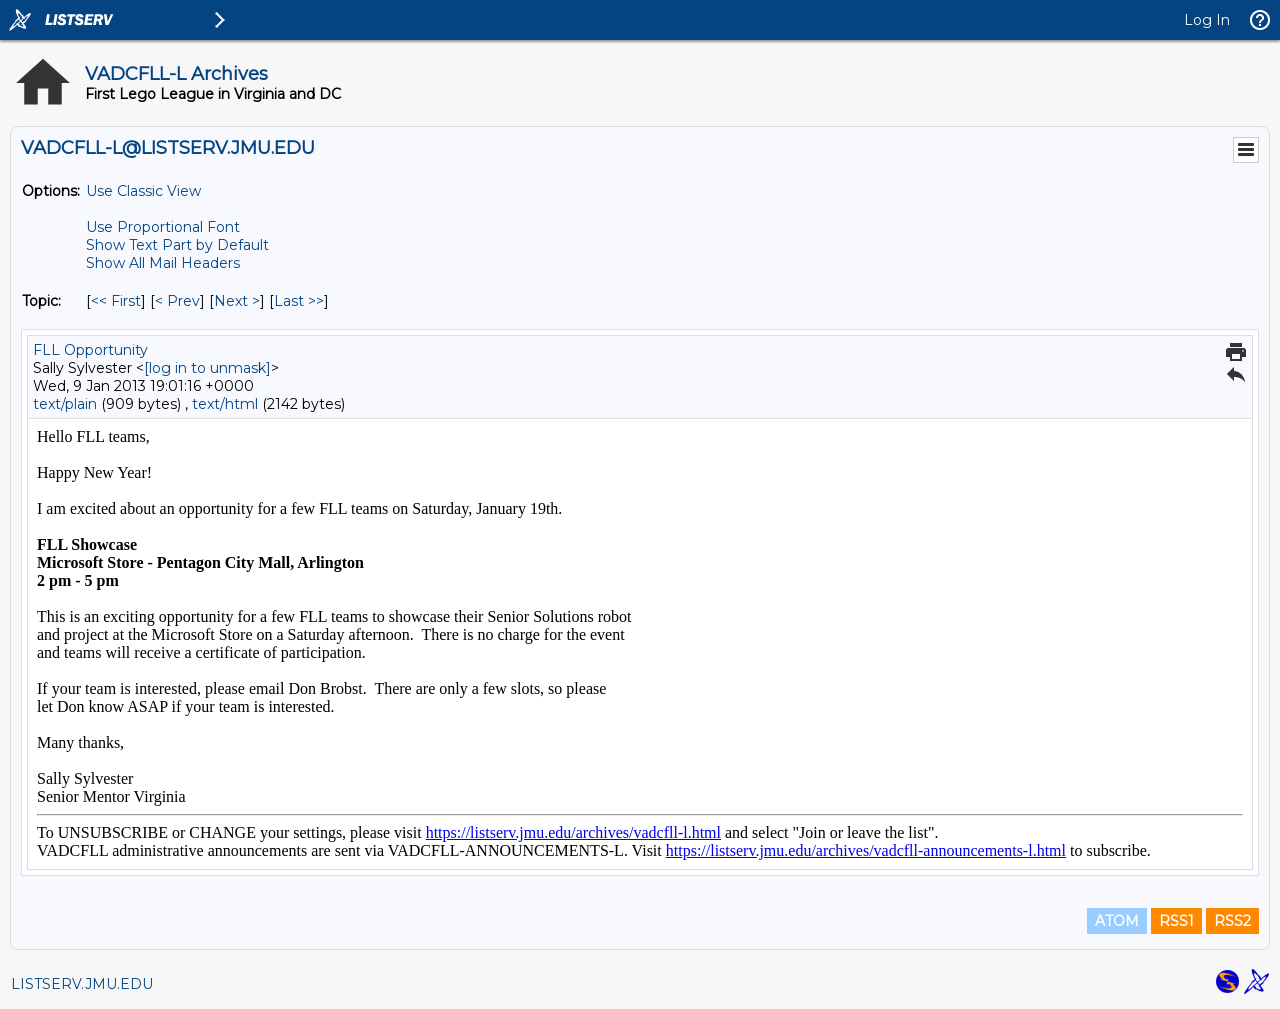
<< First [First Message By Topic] (116, 301)
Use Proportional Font (163, 227)
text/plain (65, 404)
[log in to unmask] (207, 368)
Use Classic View (143, 191)
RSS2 (1232, 921)
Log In (1207, 20)
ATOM (1117, 921)
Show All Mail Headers (163, 263)
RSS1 (1176, 921)
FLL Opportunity (90, 350)
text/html (225, 404)
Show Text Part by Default (177, 245)
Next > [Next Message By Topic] (237, 301)
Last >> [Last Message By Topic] (299, 301)
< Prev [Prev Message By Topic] (177, 301)
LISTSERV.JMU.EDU (82, 984)
